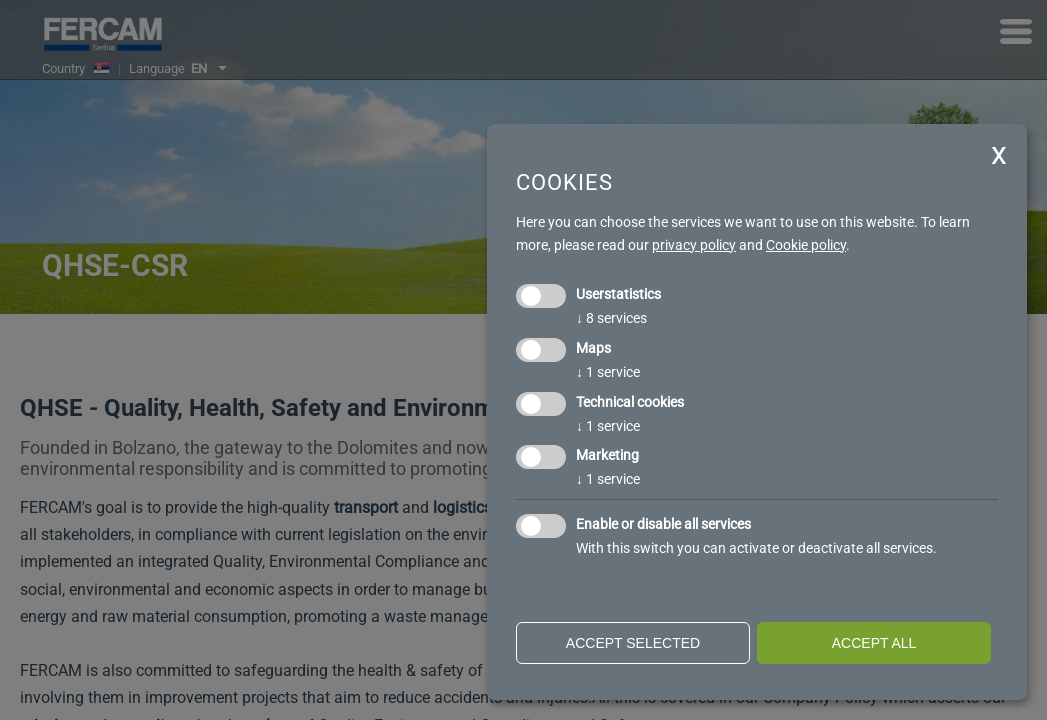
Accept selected (633, 643)
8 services (611, 318)
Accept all (874, 643)
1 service (608, 372)
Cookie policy (806, 245)
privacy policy (694, 245)
